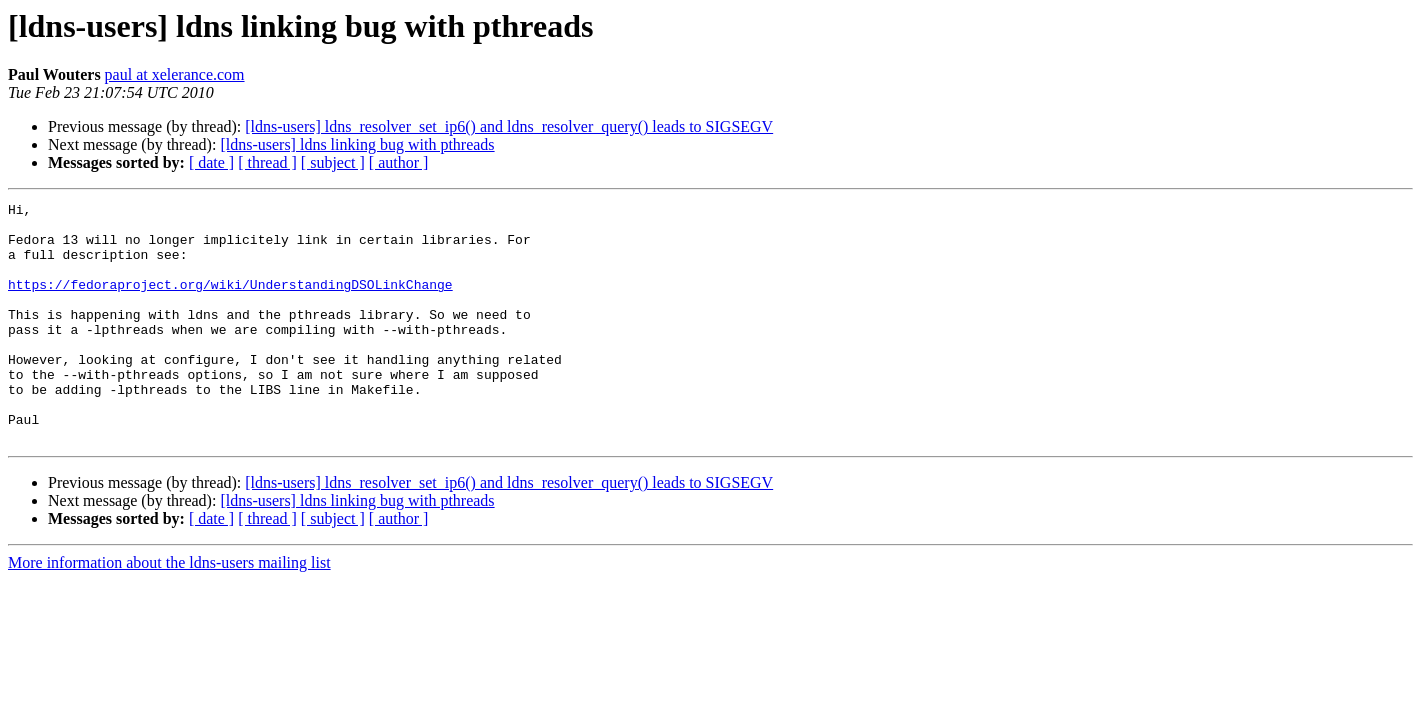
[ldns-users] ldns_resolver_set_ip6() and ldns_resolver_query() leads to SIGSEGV (509, 126)
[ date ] (211, 162)
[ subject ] (333, 162)
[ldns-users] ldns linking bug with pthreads (357, 144)
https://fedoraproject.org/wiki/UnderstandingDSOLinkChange (230, 302)
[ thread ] (267, 162)
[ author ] (399, 162)
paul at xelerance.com (175, 74)
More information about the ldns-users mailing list (169, 610)
